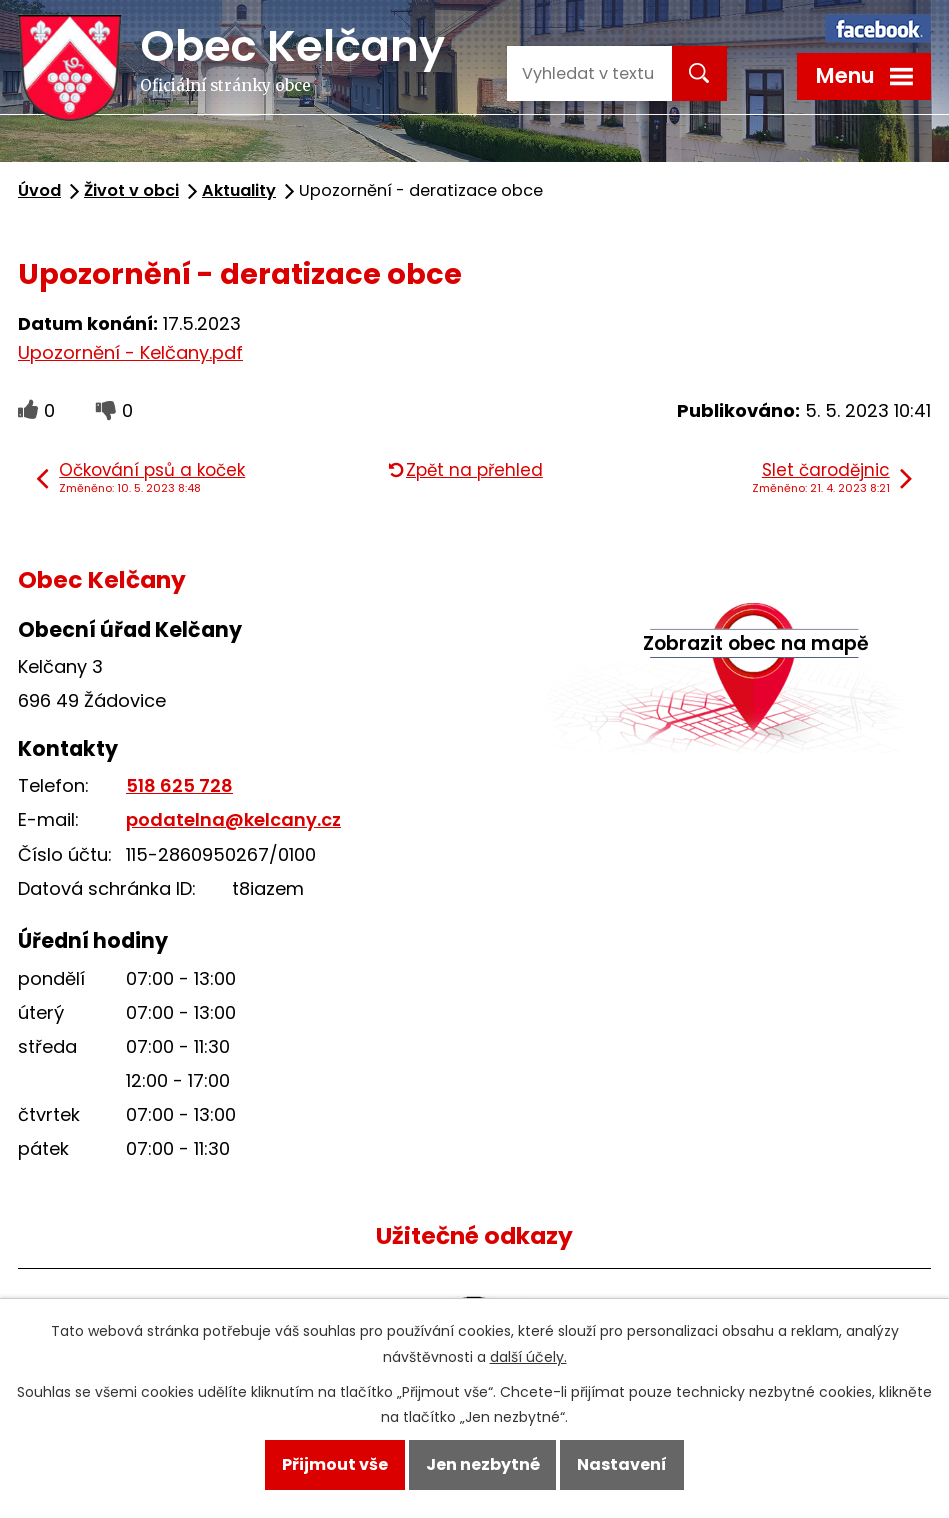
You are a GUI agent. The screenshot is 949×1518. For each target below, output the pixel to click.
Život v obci (131, 190)
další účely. (528, 1357)
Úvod (39, 190)
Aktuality (239, 190)
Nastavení (622, 1464)
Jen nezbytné (483, 1464)
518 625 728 (179, 785)
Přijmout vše (335, 1464)
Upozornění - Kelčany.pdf (130, 352)
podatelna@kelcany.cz (233, 819)
